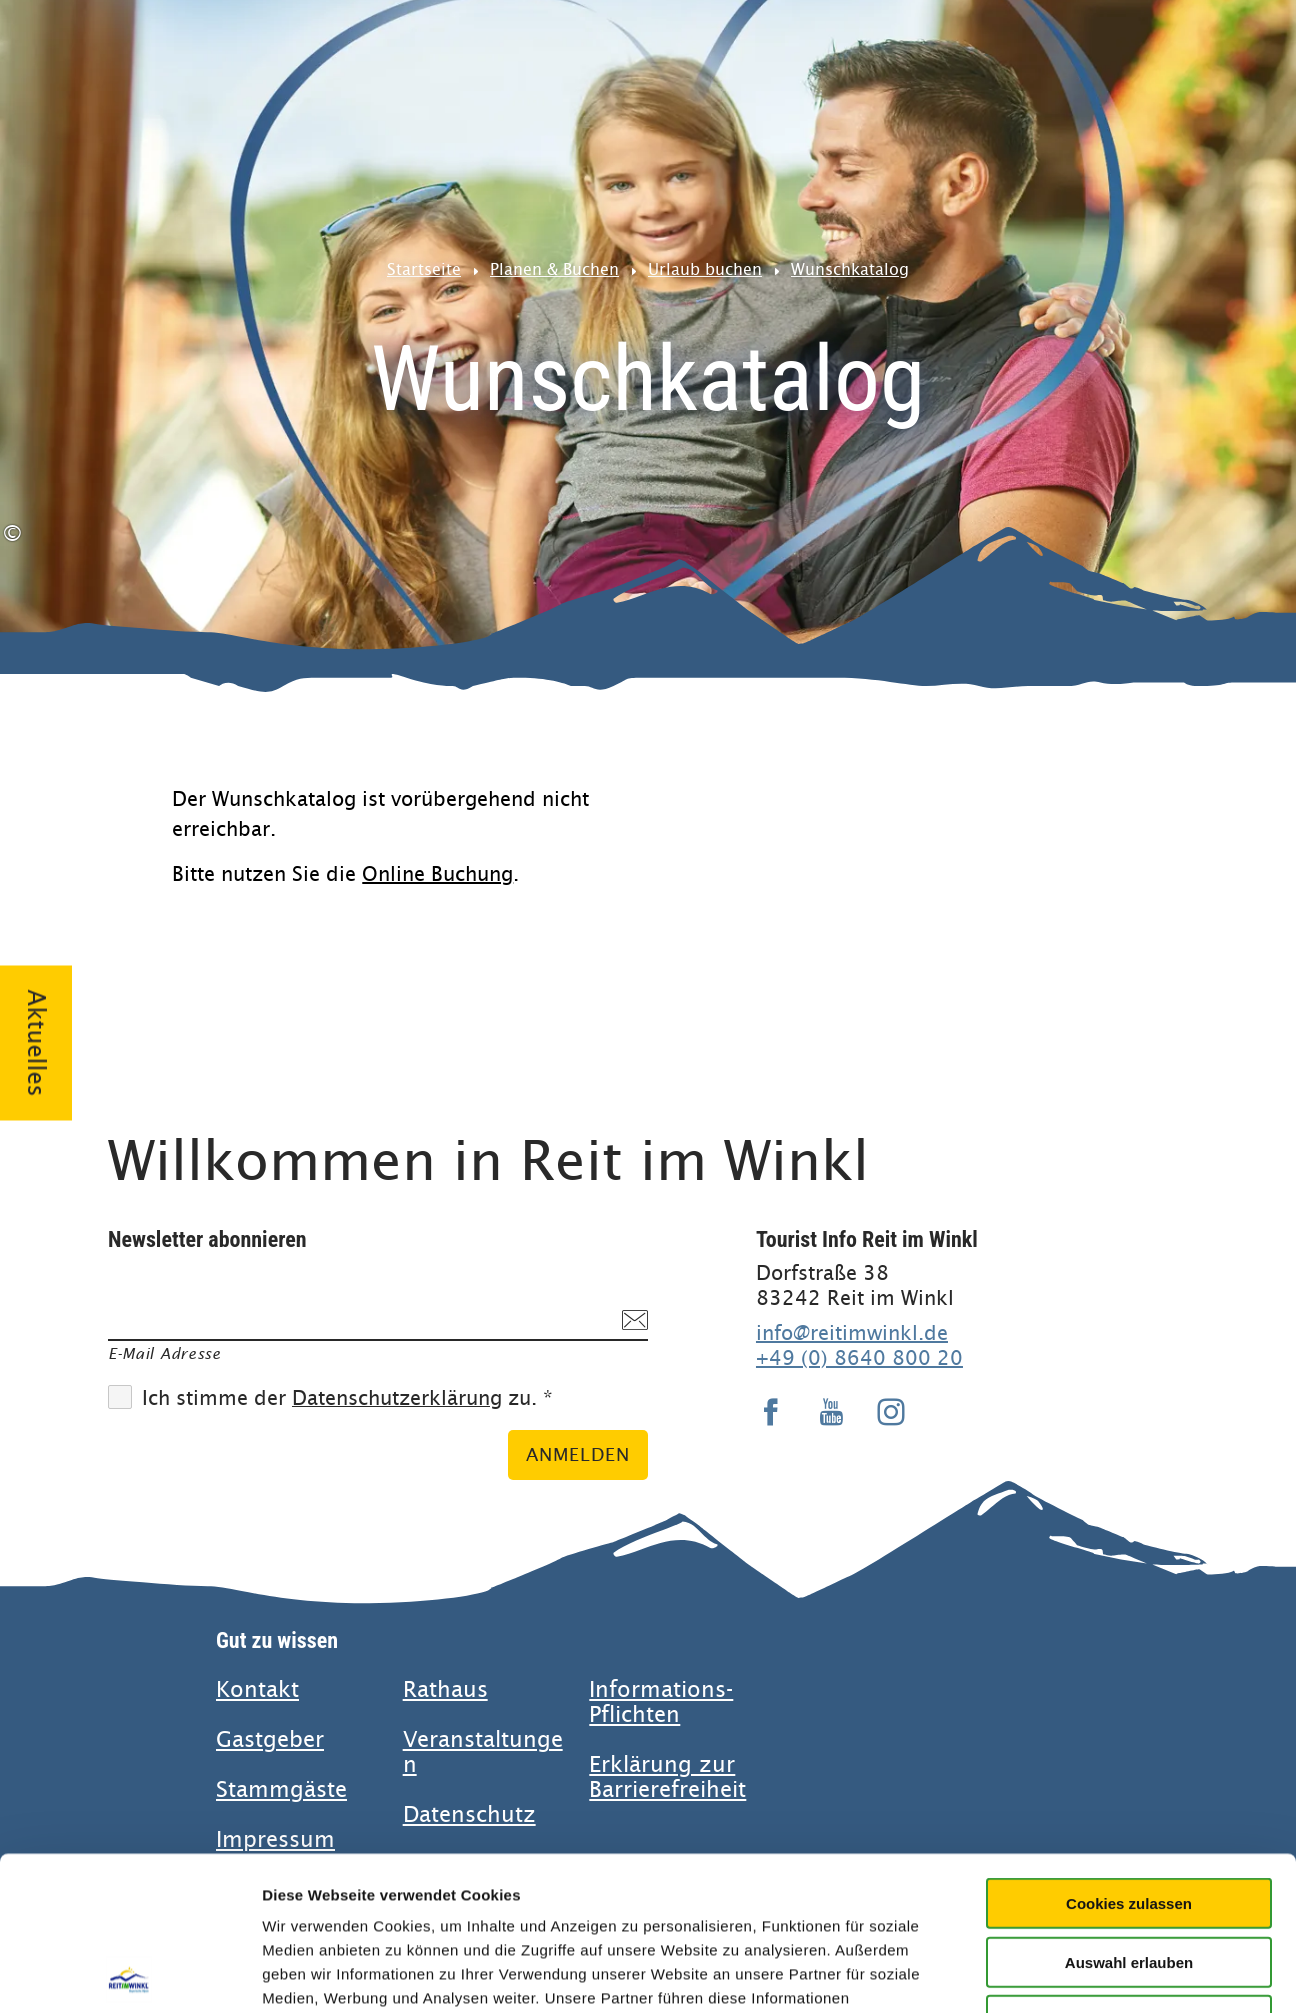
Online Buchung (437, 874)
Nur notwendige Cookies (1129, 1866)
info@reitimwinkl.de (852, 1333)
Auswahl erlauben (1129, 1808)
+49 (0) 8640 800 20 (859, 1358)
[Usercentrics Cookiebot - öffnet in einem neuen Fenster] (129, 1974)
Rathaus (445, 1689)
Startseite (424, 269)
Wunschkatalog (850, 269)
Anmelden (578, 1454)
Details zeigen (1063, 1973)
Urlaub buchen (705, 269)
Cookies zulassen (1129, 1749)
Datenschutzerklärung (397, 1398)
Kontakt (257, 1689)
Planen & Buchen (554, 269)
